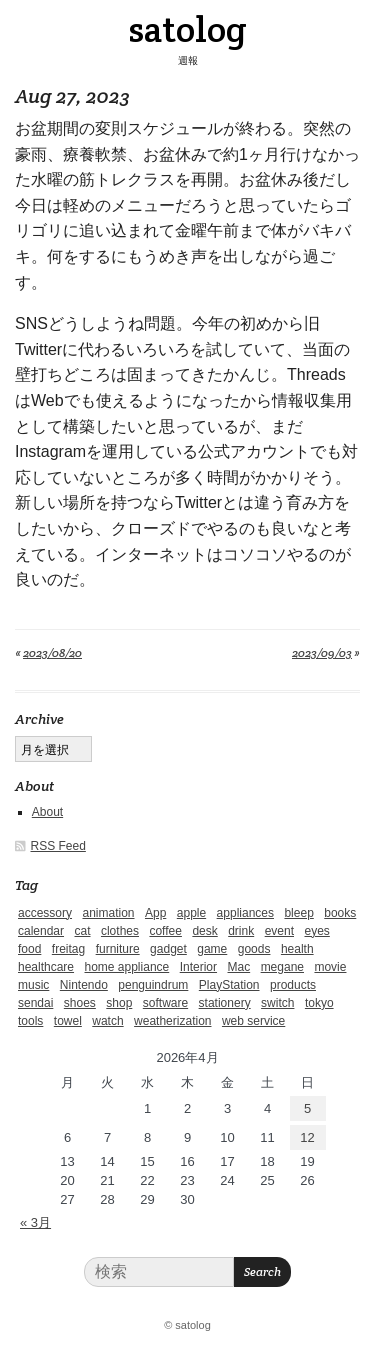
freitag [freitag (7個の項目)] (68, 949)
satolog (187, 29)
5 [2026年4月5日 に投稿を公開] (307, 1108)
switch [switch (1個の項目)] (277, 1003)
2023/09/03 (322, 652)
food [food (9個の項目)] (29, 949)
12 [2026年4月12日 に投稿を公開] (307, 1137)
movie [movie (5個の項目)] (330, 967)
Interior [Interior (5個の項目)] (198, 967)
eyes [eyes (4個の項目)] (316, 931)
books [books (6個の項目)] (340, 913)
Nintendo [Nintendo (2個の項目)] (84, 985)
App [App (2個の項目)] (155, 913)
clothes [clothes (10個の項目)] (120, 931)
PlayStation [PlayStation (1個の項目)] (229, 985)
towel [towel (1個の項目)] (68, 1021)
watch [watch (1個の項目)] (107, 1021)
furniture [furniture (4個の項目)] (118, 949)
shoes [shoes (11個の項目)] (80, 1003)
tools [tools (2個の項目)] (30, 1021)
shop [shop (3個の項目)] (119, 1003)
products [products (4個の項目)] (293, 985)
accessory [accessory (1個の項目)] (45, 913)
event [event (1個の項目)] (279, 931)
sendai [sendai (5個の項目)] (35, 1003)
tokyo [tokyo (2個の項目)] (319, 1003)
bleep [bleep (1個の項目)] (298, 913)
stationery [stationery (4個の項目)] (225, 1003)
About (47, 812)
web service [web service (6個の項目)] (253, 1021)
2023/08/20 (52, 652)
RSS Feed (58, 846)
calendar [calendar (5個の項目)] (41, 931)
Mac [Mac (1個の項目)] (239, 967)
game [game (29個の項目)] (212, 949)
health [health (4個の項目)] (297, 949)
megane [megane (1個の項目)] (282, 967)
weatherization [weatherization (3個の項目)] (172, 1021)
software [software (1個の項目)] (165, 1003)
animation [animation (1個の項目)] (108, 913)
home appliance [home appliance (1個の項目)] (127, 967)
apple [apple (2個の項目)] (191, 913)
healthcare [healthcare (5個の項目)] (46, 967)
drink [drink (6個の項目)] (241, 931)
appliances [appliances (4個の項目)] (245, 913)
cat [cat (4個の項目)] (82, 931)
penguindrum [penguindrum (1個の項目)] (153, 985)
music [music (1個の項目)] (33, 985)
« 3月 (35, 1222)
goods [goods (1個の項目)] (254, 949)
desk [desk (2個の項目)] (204, 931)
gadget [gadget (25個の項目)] (168, 949)
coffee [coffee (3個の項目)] (165, 931)
